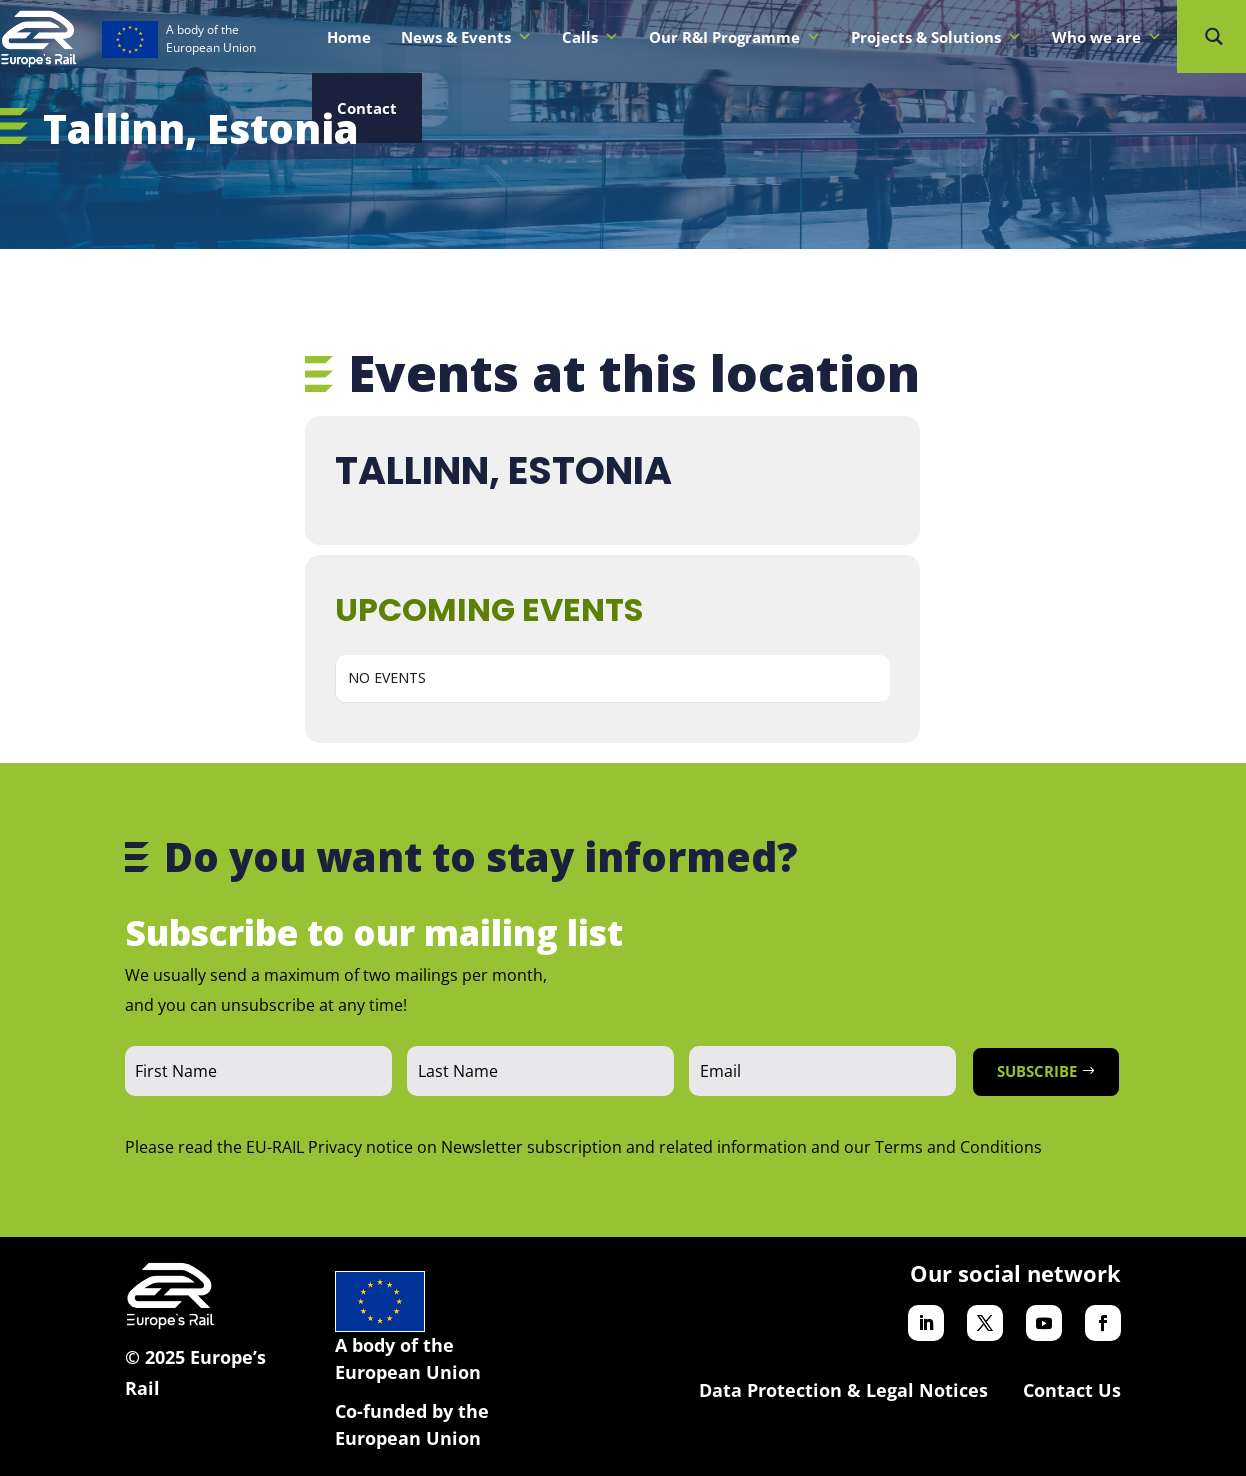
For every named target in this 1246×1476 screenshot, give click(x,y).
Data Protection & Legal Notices (843, 1390)
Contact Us (1072, 1390)
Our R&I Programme (735, 37)
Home (349, 37)
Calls (590, 37)
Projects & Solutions (936, 37)
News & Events (466, 37)
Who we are (1107, 37)
